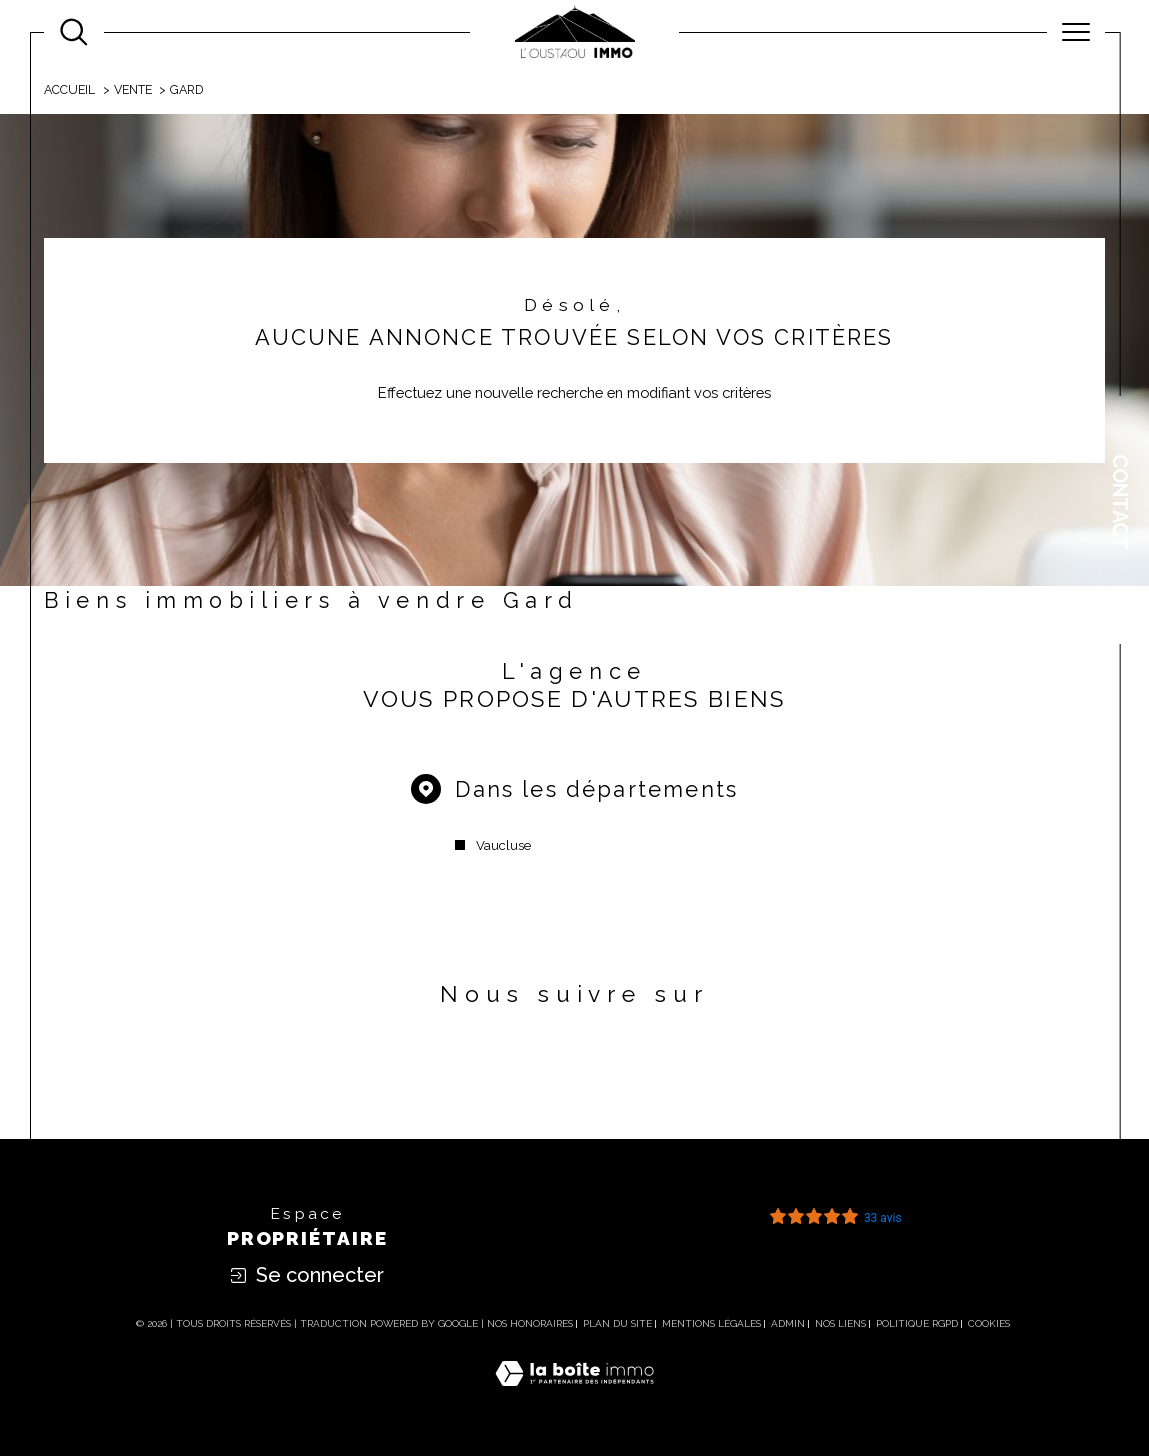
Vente (133, 89)
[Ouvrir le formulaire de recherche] (74, 32)
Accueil (69, 89)
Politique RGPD (917, 1323)
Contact (1120, 502)
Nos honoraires (530, 1323)
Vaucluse (503, 845)
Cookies (989, 1323)
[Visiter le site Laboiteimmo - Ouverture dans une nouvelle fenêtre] (574, 1394)
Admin (788, 1323)
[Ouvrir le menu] (1076, 32)
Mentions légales (711, 1323)
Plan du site (617, 1323)
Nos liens (840, 1323)
